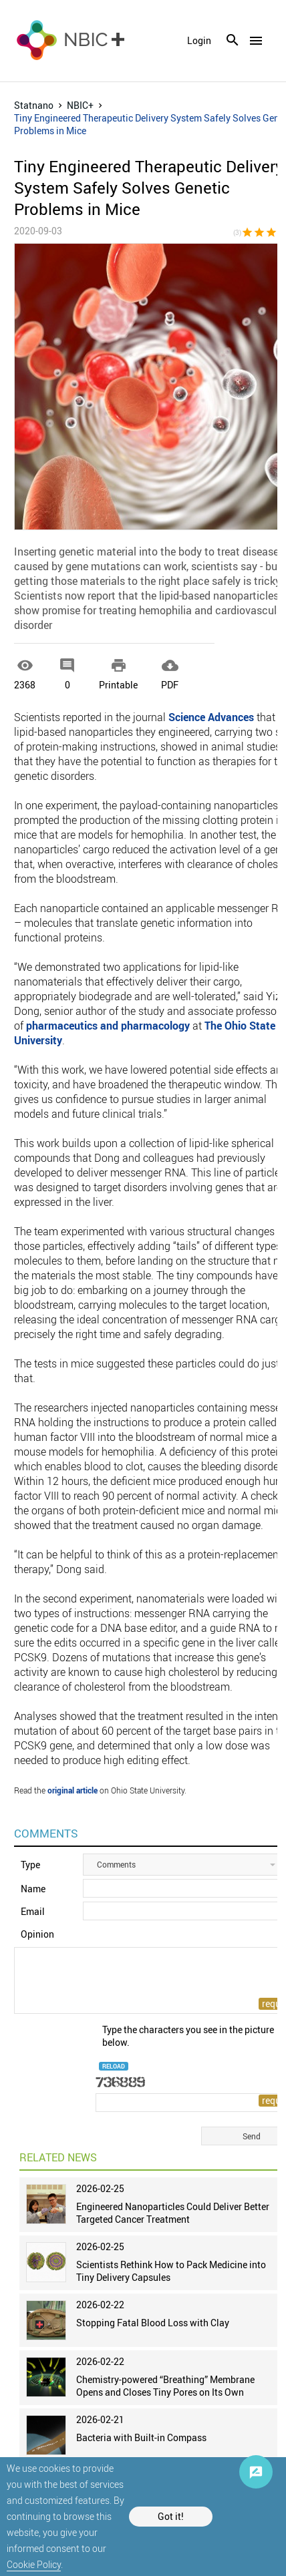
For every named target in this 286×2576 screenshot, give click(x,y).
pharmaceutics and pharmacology (108, 1025)
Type (30, 1864)
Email (33, 1911)
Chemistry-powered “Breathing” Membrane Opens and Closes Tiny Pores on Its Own (165, 2385)
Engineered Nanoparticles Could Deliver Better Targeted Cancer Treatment (172, 2212)
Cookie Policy (34, 2564)
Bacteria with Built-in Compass (141, 2437)
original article (72, 1790)
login (199, 40)
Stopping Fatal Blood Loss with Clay (152, 2322)
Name (33, 1888)
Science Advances (211, 717)
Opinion (37, 1934)
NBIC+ (80, 105)
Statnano (33, 105)
